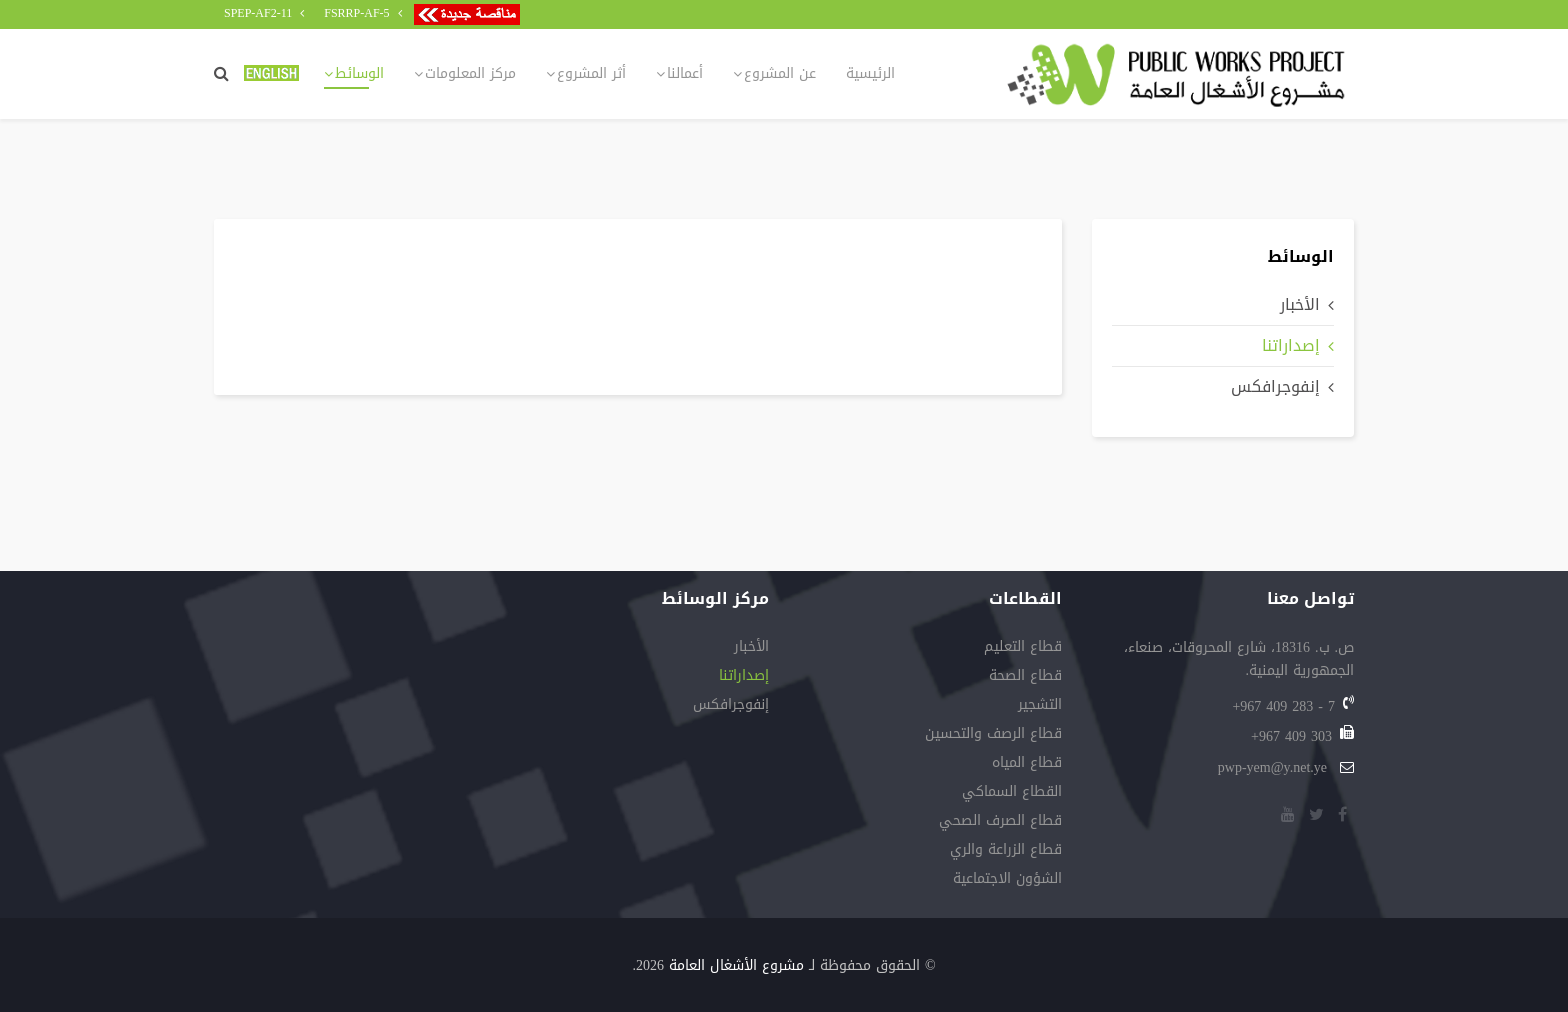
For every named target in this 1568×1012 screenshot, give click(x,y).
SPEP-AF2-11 (258, 13)
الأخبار (1300, 304)
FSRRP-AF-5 (356, 13)
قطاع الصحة (1025, 677)
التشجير (1040, 706)
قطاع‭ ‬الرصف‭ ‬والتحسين (993, 735)
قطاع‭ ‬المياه (1027, 764)
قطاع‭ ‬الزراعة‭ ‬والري (1006, 851)
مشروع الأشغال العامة (736, 965)
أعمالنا (685, 73)
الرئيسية (870, 73)
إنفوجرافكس (1275, 386)
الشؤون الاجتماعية (1007, 880)
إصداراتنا (1291, 345)
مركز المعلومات (470, 73)
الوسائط (359, 73)
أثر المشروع (591, 73)
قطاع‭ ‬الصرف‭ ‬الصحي (1000, 822)
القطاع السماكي (1012, 793)
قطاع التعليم (1023, 648)
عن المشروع (780, 73)
